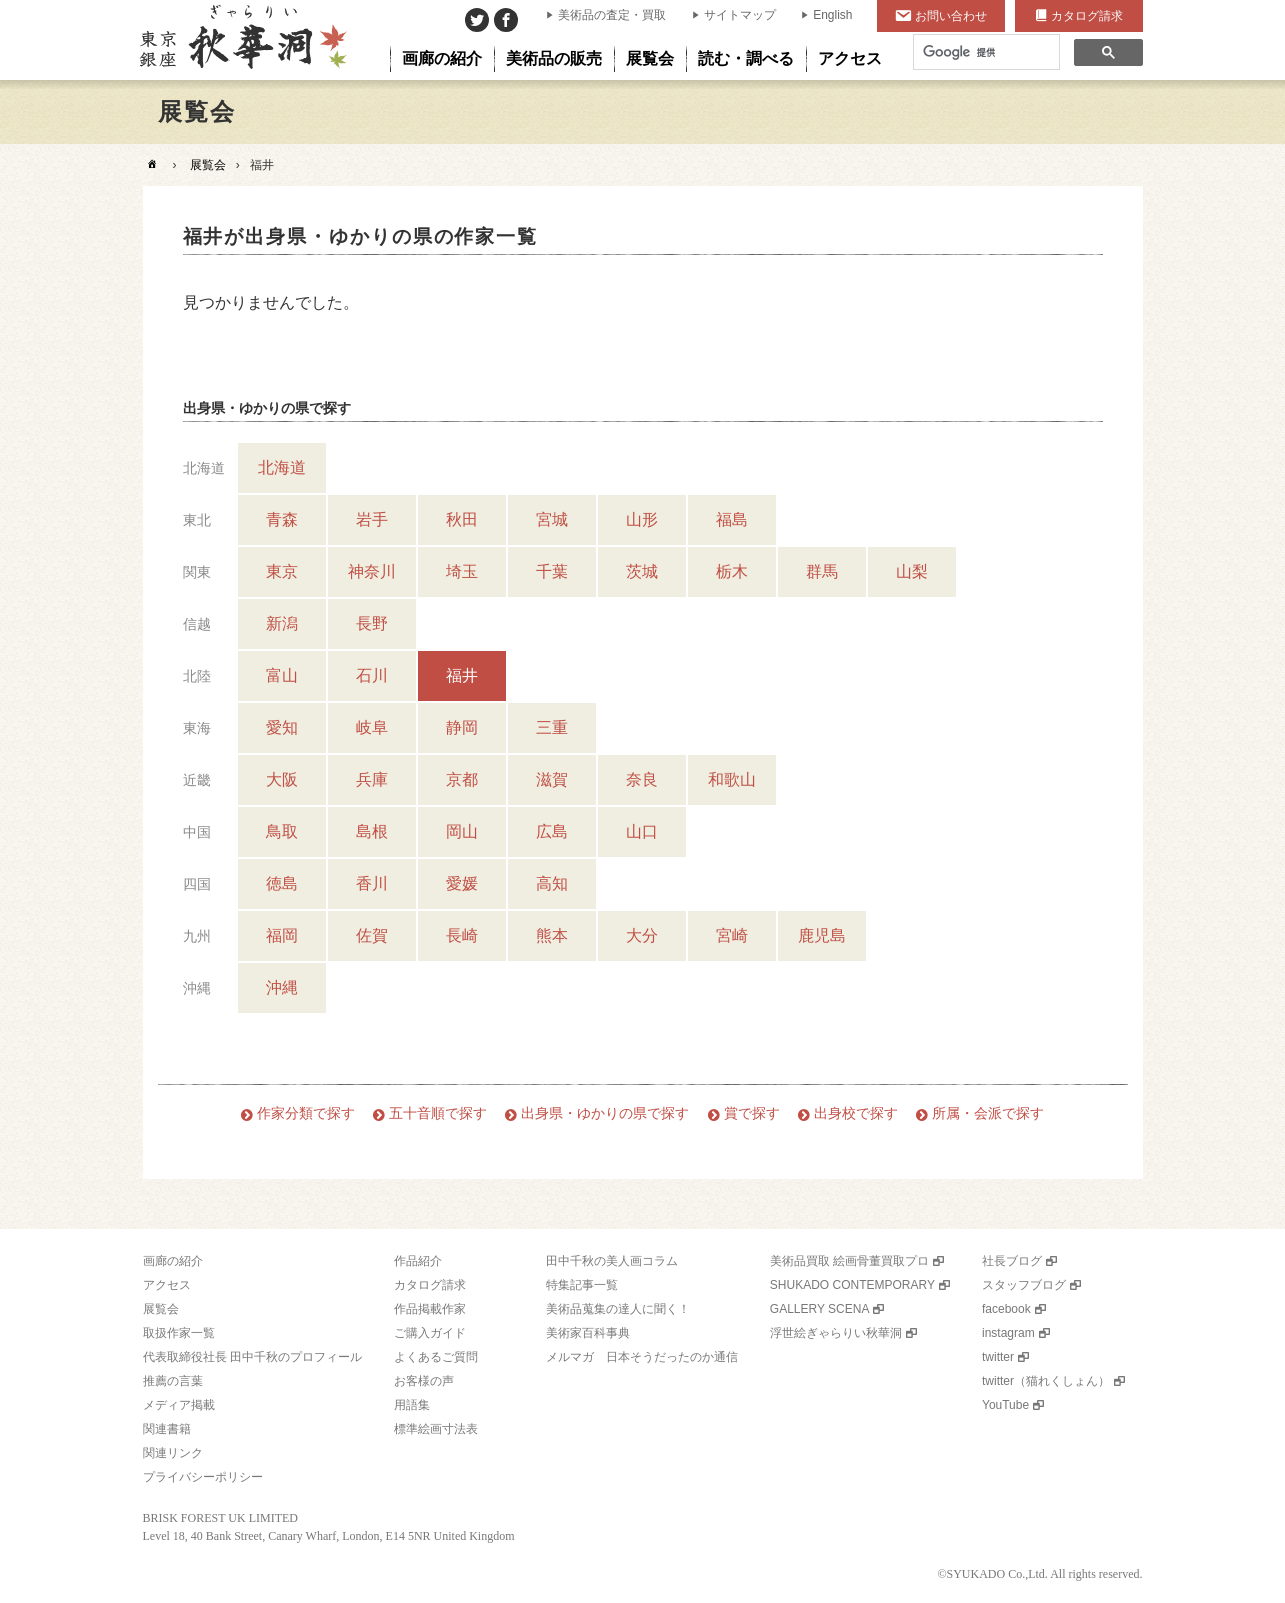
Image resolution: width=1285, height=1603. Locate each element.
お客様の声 (424, 1381)
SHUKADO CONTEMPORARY (852, 1285)
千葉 (552, 571)
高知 (552, 883)
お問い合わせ (951, 16)
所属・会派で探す (988, 1113)
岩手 (372, 519)
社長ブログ (1012, 1261)
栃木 (732, 571)
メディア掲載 (179, 1405)
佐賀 (372, 935)
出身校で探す (856, 1113)
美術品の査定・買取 (612, 15)
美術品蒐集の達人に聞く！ (618, 1309)
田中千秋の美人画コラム (612, 1261)
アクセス (167, 1285)
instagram (1008, 1333)
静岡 (462, 727)
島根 (372, 831)
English (832, 15)
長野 (372, 623)
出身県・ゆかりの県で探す (605, 1113)
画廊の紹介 (173, 1261)
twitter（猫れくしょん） (1046, 1381)
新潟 (282, 623)
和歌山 (732, 779)
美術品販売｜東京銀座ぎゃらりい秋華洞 (241, 40)
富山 (282, 675)
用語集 (412, 1405)
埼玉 (462, 571)
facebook (1006, 1309)
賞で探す (752, 1113)
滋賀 (552, 779)
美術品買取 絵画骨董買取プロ (849, 1261)
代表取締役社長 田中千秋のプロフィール (252, 1357)
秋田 (462, 519)
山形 (642, 519)
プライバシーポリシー (203, 1477)
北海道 (282, 467)
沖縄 (282, 987)
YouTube (1005, 1405)
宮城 (552, 519)
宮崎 (732, 935)
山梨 (912, 571)
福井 (462, 675)
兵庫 (372, 779)
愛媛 (462, 883)
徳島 (282, 883)
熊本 (552, 935)
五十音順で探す (438, 1113)
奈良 (642, 779)
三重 (552, 727)
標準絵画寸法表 (436, 1429)
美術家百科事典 (588, 1333)
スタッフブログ (1024, 1285)
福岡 (282, 935)
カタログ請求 (1087, 16)
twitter (998, 1357)
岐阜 (372, 727)
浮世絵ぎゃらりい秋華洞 (836, 1333)
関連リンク (173, 1453)
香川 (372, 883)
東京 (282, 571)
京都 (462, 779)
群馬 (822, 571)
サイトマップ (740, 15)
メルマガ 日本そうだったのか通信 (642, 1357)
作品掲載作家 (430, 1309)
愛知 (282, 727)
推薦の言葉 (173, 1381)
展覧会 (208, 165)
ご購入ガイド (430, 1333)
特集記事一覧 (582, 1285)
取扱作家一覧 (179, 1333)
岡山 (462, 831)
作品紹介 (418, 1261)
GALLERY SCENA (820, 1309)
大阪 (282, 779)
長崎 (462, 935)
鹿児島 (822, 935)
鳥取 (282, 831)
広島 (552, 831)
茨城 (642, 571)
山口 (642, 831)
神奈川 (372, 571)
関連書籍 (167, 1429)
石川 (372, 675)
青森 (282, 519)
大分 (642, 935)
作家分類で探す (306, 1113)
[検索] (984, 52)
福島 (732, 519)
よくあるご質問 (436, 1357)
